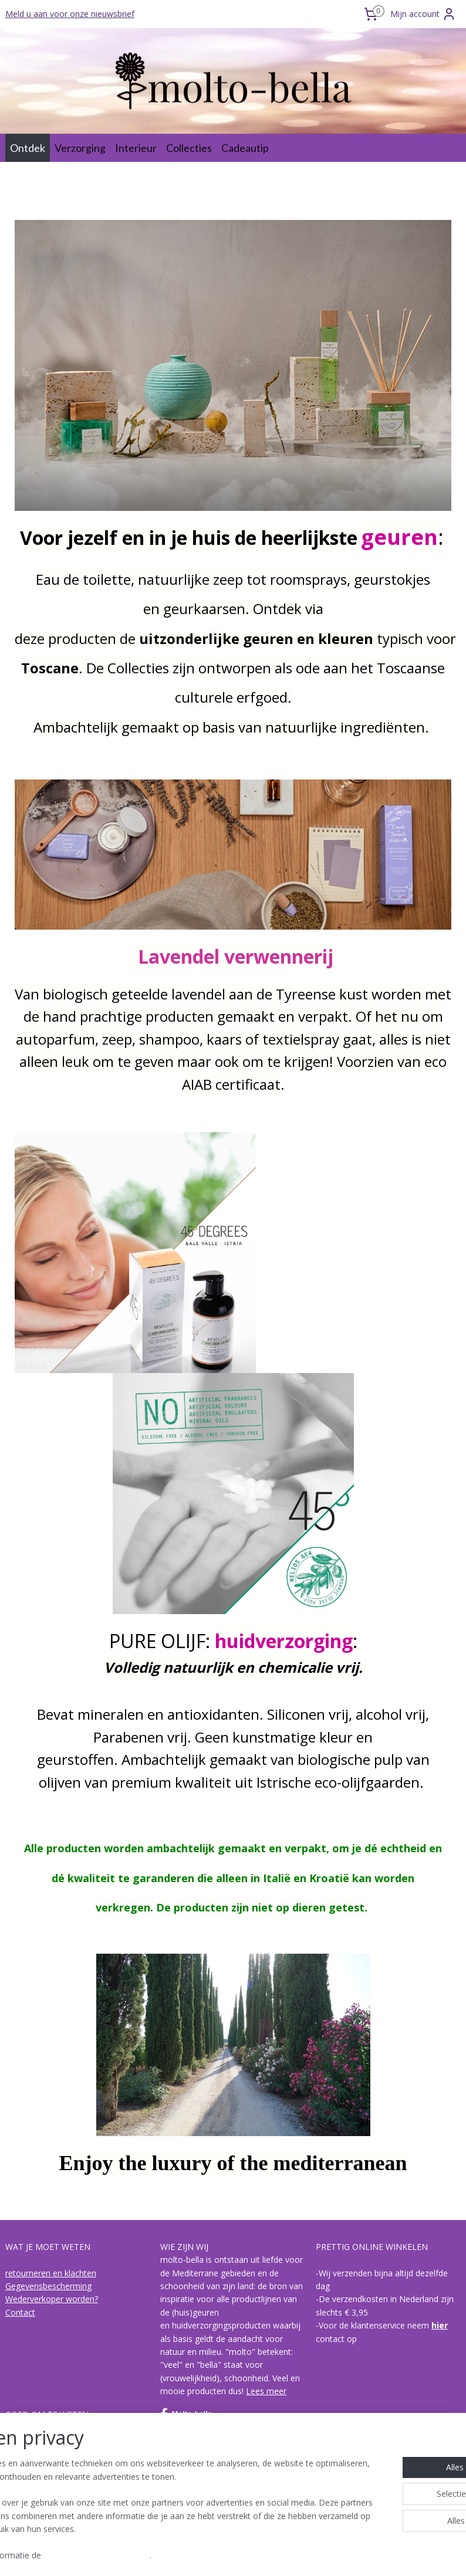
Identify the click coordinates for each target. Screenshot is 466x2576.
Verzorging (80, 147)
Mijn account (423, 14)
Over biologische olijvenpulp (58, 2440)
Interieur (136, 147)
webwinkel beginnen (254, 2554)
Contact (20, 2312)
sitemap (184, 2554)
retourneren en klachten (50, 2273)
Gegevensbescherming (48, 2286)
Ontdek (27, 147)
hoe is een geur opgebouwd (58, 2453)
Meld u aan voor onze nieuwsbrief (69, 13)
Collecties (189, 147)
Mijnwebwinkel (356, 2554)
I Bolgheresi (27, 2480)
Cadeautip (245, 147)
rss (209, 2554)
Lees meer (266, 2391)
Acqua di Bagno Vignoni (50, 2493)
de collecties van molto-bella (59, 2467)
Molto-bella (186, 2414)
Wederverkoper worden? (51, 2298)
